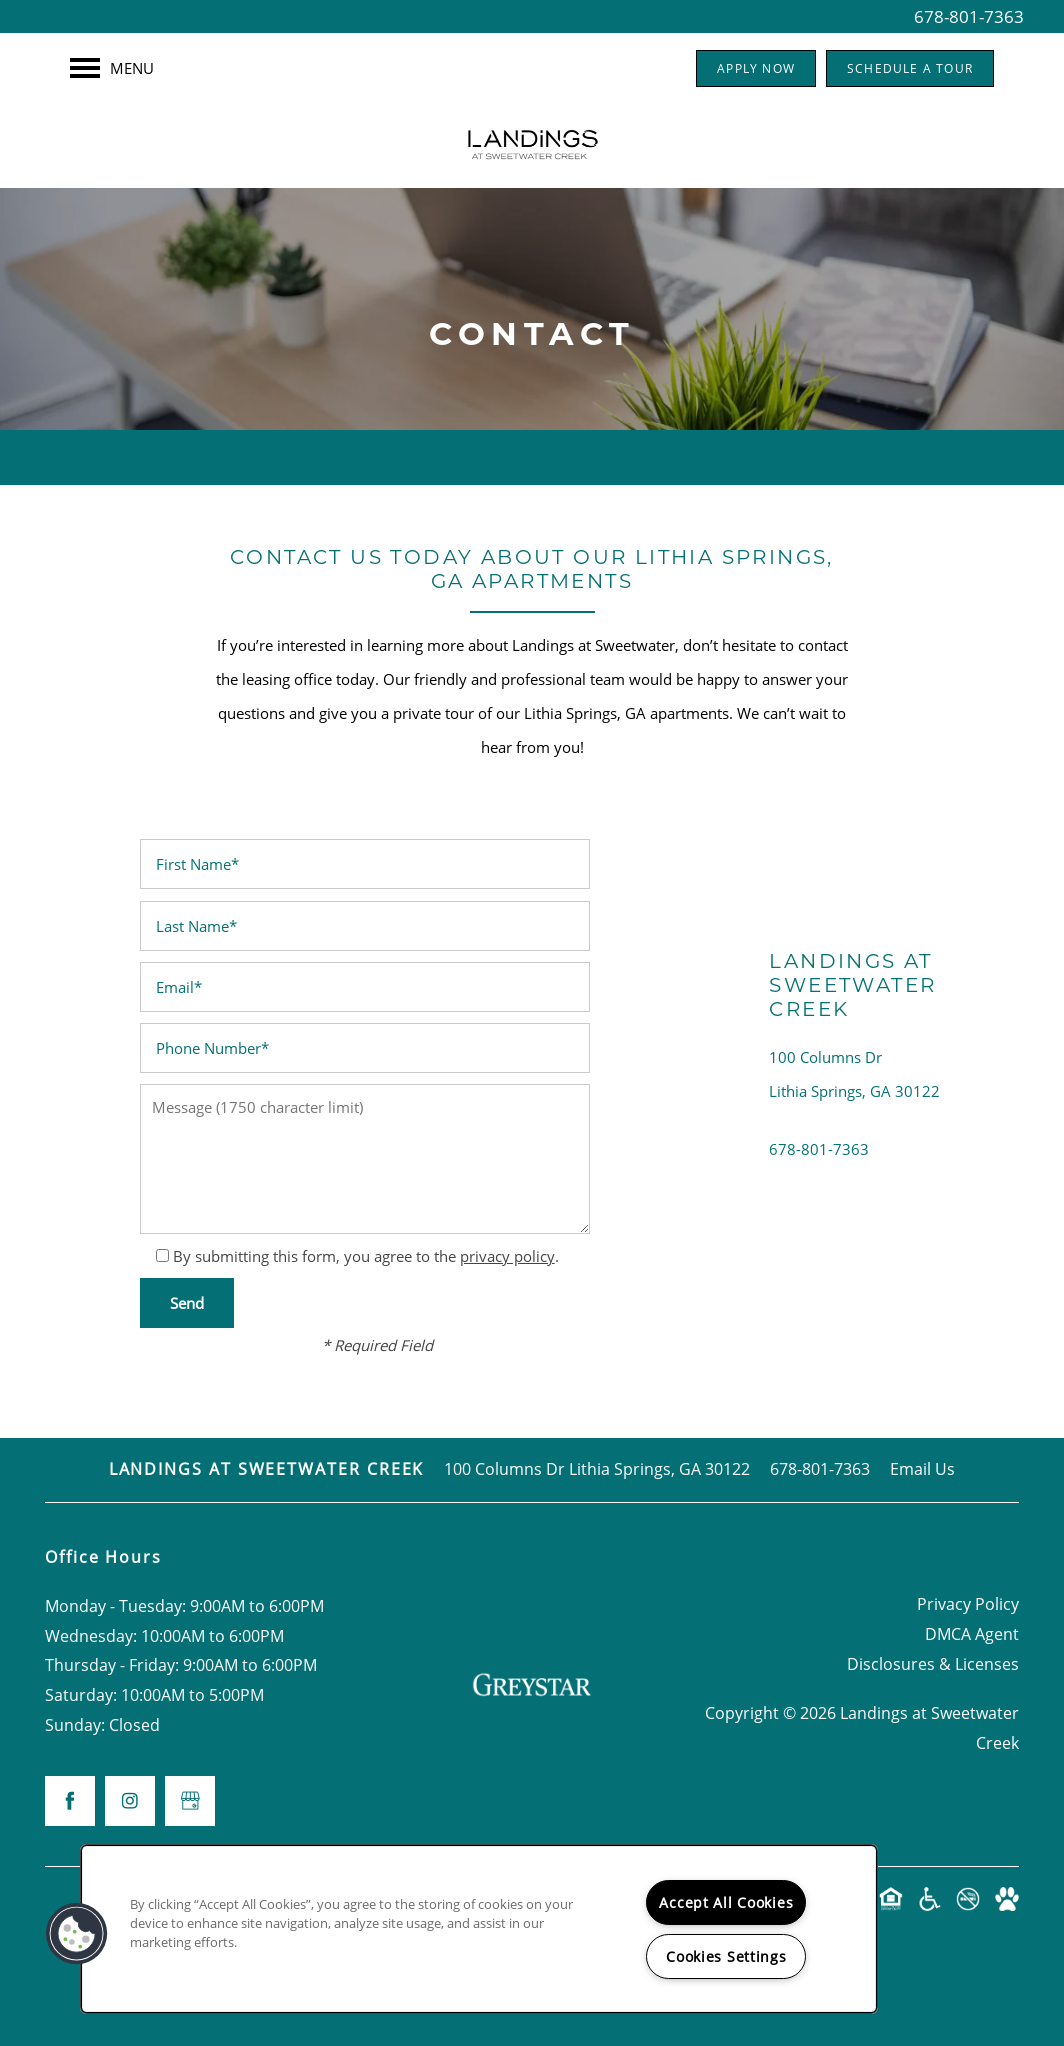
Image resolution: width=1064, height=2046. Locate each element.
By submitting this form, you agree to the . (366, 1256)
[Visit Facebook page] (70, 1801)
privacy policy (507, 1256)
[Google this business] (190, 1801)
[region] (479, 1929)
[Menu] (112, 68)
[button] (756, 68)
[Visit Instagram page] (130, 1801)
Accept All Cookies (726, 1902)
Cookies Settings (726, 1956)
